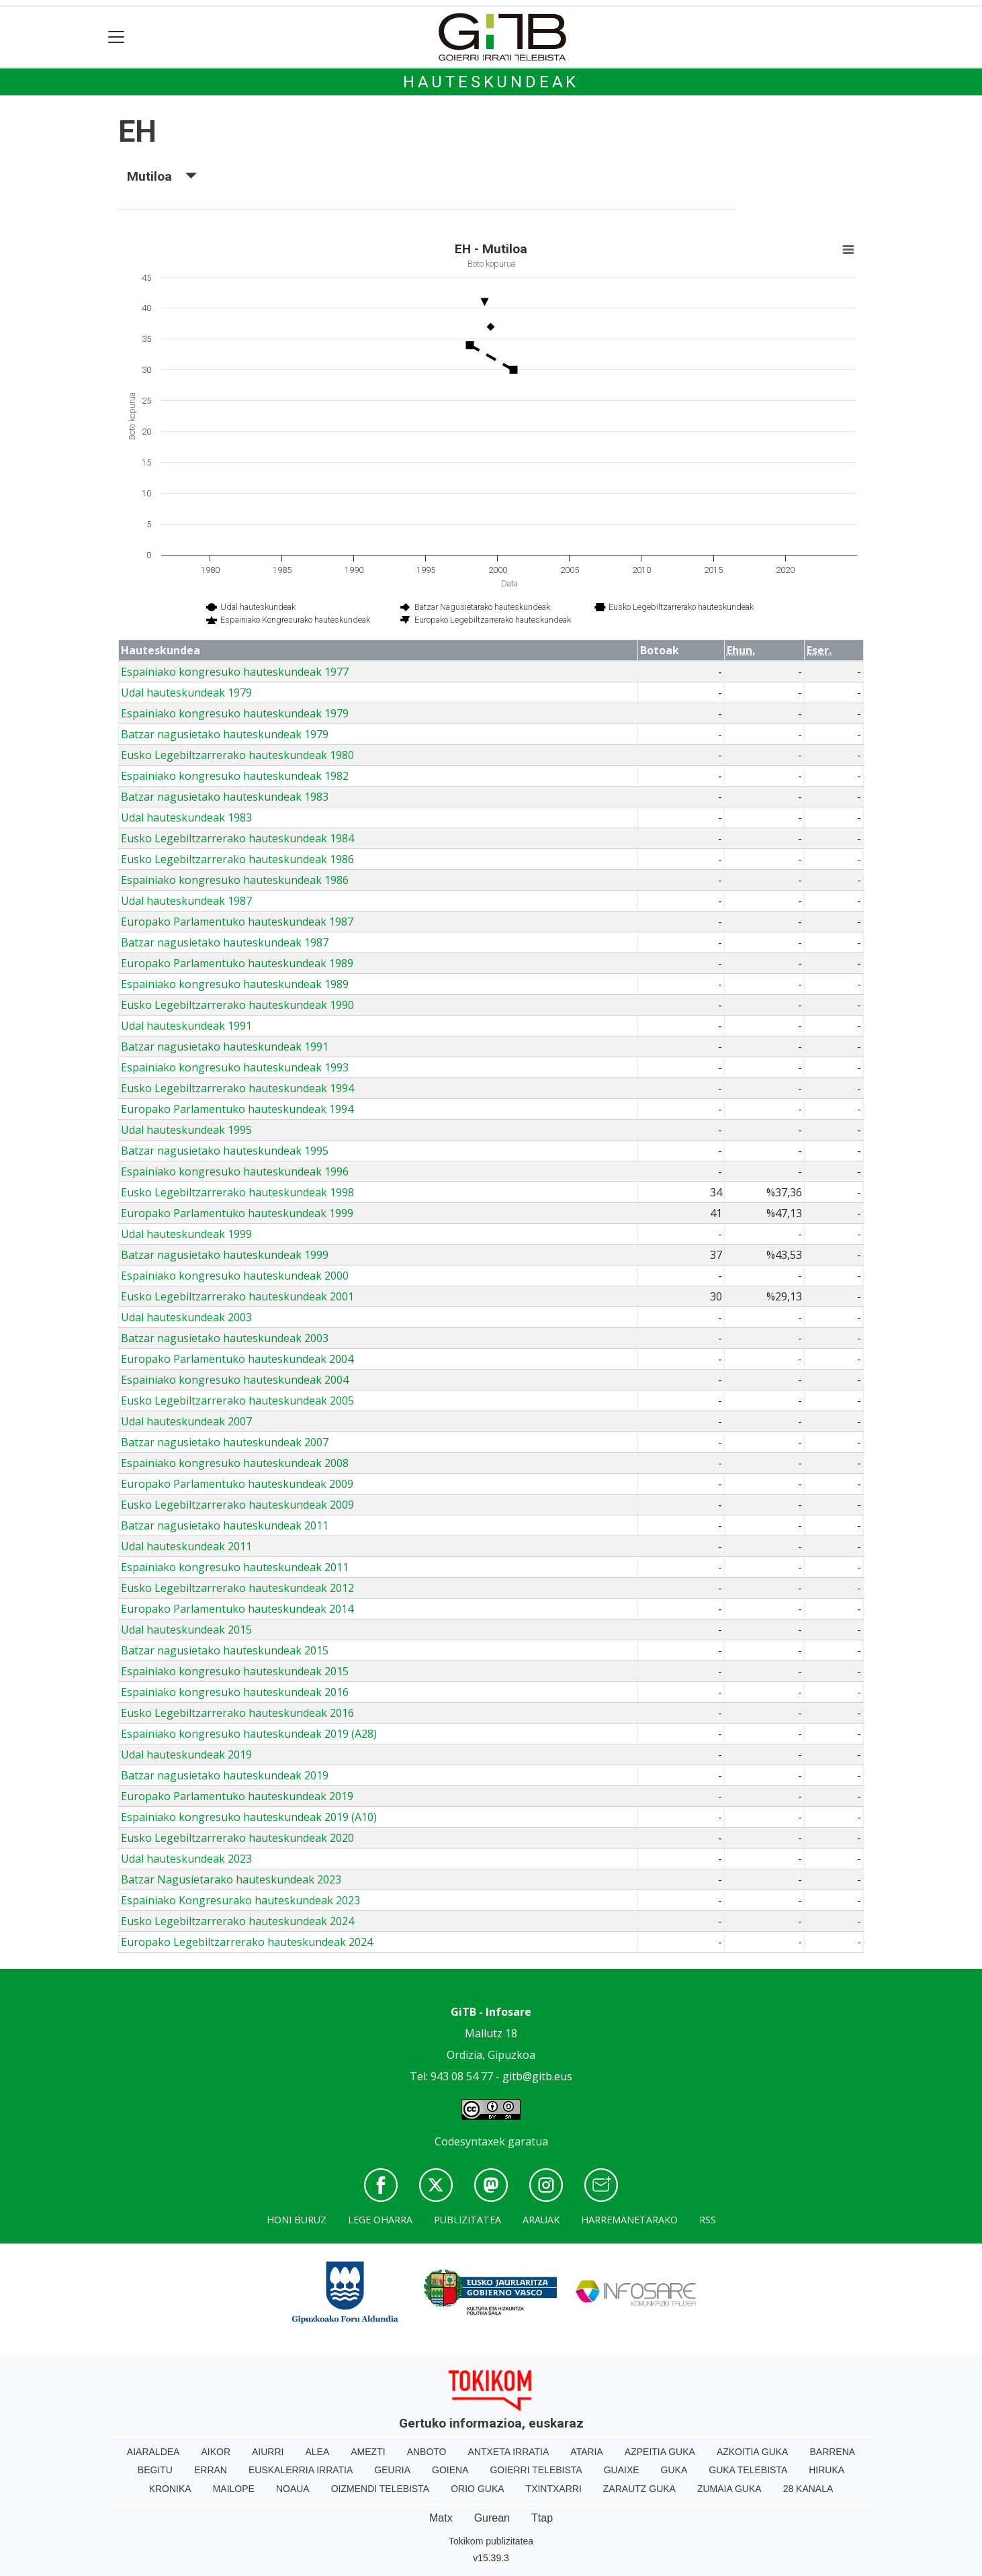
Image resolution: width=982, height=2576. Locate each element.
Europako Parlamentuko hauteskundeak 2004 (237, 1358)
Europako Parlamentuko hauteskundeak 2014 (237, 1608)
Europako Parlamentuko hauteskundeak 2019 (237, 1796)
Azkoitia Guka (753, 2451)
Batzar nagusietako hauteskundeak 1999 (224, 1254)
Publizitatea (467, 2219)
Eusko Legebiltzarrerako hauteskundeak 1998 (237, 1192)
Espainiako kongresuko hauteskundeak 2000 (235, 1275)
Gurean (492, 2518)
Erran (210, 2469)
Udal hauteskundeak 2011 (186, 1546)
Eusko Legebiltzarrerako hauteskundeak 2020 (237, 1837)
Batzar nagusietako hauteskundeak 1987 (224, 942)
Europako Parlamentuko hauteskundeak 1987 (237, 921)
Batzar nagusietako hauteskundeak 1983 (224, 796)
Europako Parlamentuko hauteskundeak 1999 (237, 1213)
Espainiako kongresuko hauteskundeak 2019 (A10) (249, 1817)
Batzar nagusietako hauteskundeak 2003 (224, 1338)
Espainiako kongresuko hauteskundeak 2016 (235, 1692)
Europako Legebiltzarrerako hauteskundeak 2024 (247, 1942)
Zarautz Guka (639, 2488)
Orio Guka (477, 2488)
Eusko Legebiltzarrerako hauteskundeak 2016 (237, 1712)
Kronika (170, 2488)
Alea (317, 2451)
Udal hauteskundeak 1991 (186, 1025)
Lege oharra (380, 2219)
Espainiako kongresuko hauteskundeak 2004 (235, 1379)
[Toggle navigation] (116, 37)
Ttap (542, 2518)
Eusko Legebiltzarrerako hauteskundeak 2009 (237, 1504)
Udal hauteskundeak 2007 (186, 1421)
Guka (674, 2469)
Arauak (541, 2219)
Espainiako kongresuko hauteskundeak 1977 (235, 671)
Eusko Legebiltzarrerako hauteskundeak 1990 (237, 1004)
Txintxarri (554, 2488)
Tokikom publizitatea (491, 2541)
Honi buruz (296, 2219)
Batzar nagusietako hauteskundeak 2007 (224, 1442)
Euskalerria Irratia (301, 2469)
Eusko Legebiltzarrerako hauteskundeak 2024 (237, 1921)
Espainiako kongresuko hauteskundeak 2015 (235, 1671)
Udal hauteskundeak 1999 (186, 1234)
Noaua (293, 2488)
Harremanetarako (629, 2219)
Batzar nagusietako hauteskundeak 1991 (224, 1046)
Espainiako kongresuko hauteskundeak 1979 (235, 713)
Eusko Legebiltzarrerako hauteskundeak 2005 (237, 1400)
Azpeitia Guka (660, 2451)
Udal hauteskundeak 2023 (186, 1858)
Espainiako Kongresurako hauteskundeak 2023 (240, 1900)
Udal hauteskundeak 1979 (186, 692)
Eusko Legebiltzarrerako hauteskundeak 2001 (237, 1296)
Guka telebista (748, 2469)
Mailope (234, 2488)
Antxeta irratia (508, 2451)
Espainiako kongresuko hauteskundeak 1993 (235, 1067)
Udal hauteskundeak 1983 (186, 817)
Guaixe (621, 2469)
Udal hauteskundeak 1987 (186, 900)
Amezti (368, 2451)
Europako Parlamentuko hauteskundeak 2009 (237, 1483)
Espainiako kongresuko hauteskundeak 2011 (235, 1567)
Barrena (832, 2451)
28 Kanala (808, 2488)
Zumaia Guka (729, 2488)
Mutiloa (162, 176)
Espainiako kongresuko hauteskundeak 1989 (235, 984)
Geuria (392, 2469)
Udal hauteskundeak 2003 (186, 1317)
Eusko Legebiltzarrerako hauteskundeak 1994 (237, 1088)
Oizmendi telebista (380, 2488)
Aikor (215, 2451)
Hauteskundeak (491, 82)
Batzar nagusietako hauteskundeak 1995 (224, 1150)
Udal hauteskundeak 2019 (186, 1754)
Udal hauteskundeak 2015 (186, 1629)
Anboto (427, 2451)
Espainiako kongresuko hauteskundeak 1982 (235, 775)
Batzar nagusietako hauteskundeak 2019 (224, 1775)
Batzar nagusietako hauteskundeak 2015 (224, 1650)
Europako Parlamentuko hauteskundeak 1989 (237, 963)
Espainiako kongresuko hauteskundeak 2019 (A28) (249, 1733)
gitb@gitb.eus (537, 2076)
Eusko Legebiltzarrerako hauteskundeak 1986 (237, 859)
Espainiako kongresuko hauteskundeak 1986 (235, 880)
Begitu (155, 2469)
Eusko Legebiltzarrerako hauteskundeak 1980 (237, 755)
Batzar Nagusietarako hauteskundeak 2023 (231, 1879)
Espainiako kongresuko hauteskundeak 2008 (235, 1463)
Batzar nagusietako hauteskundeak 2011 (224, 1525)
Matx (441, 2518)
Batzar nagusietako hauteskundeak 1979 (224, 734)
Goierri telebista (536, 2469)
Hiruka (826, 2469)
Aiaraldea (153, 2451)
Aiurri (267, 2451)
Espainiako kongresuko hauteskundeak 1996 (235, 1171)
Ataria (586, 2451)
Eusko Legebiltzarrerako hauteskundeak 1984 (237, 838)
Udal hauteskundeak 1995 (186, 1129)
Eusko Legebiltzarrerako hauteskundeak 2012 (237, 1588)
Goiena (450, 2469)
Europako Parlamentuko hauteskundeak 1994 (237, 1109)
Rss (707, 2219)
